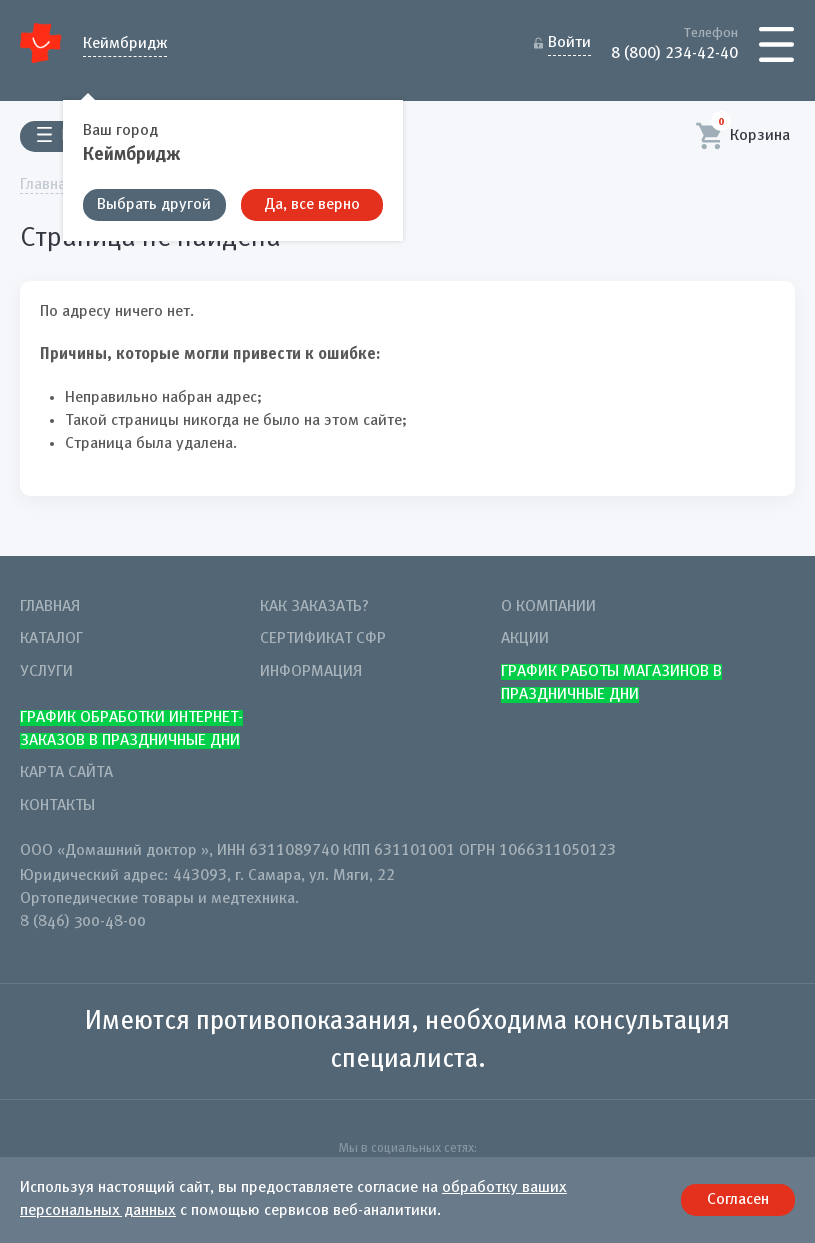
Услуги (46, 672)
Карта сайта (66, 773)
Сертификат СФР (323, 639)
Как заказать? (314, 607)
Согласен (738, 1200)
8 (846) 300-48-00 (83, 922)
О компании (548, 607)
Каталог (51, 639)
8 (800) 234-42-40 (674, 52)
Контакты (57, 806)
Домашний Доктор (41, 42)
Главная (50, 607)
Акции (525, 639)
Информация (311, 672)
